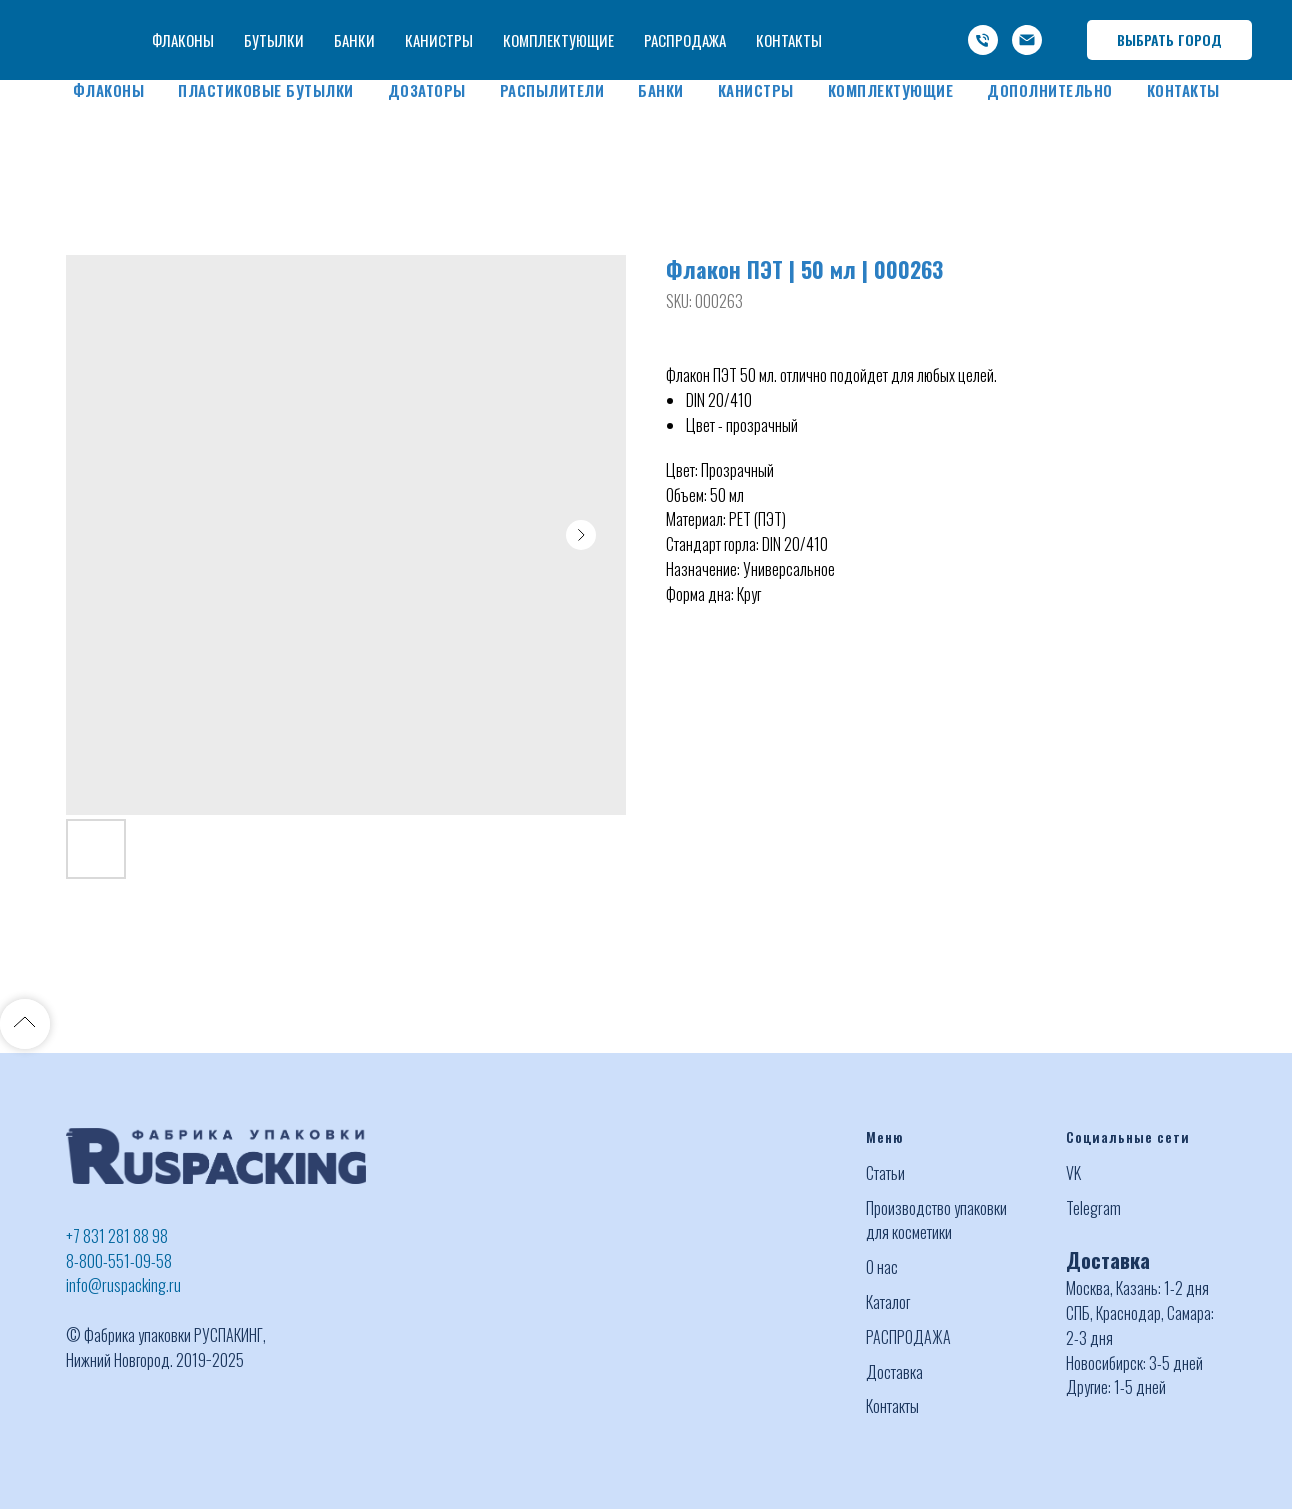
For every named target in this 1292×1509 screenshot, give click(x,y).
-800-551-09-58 (968, 18)
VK (1073, 1173)
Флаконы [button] (109, 90)
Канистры (756, 90)
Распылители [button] (552, 90)
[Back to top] (25, 1024)
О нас (882, 1267)
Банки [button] (661, 90)
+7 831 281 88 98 (117, 1236)
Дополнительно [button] (1050, 90)
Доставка (894, 1372)
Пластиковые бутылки (266, 90)
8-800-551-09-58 (119, 1261)
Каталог (888, 1302)
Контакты (1183, 90)
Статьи (885, 1173)
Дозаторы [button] (427, 90)
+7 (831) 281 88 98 (839, 18)
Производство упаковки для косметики (936, 1220)
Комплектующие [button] (891, 90)
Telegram (1093, 1208)
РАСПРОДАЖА (908, 1337)
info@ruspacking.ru (960, 42)
